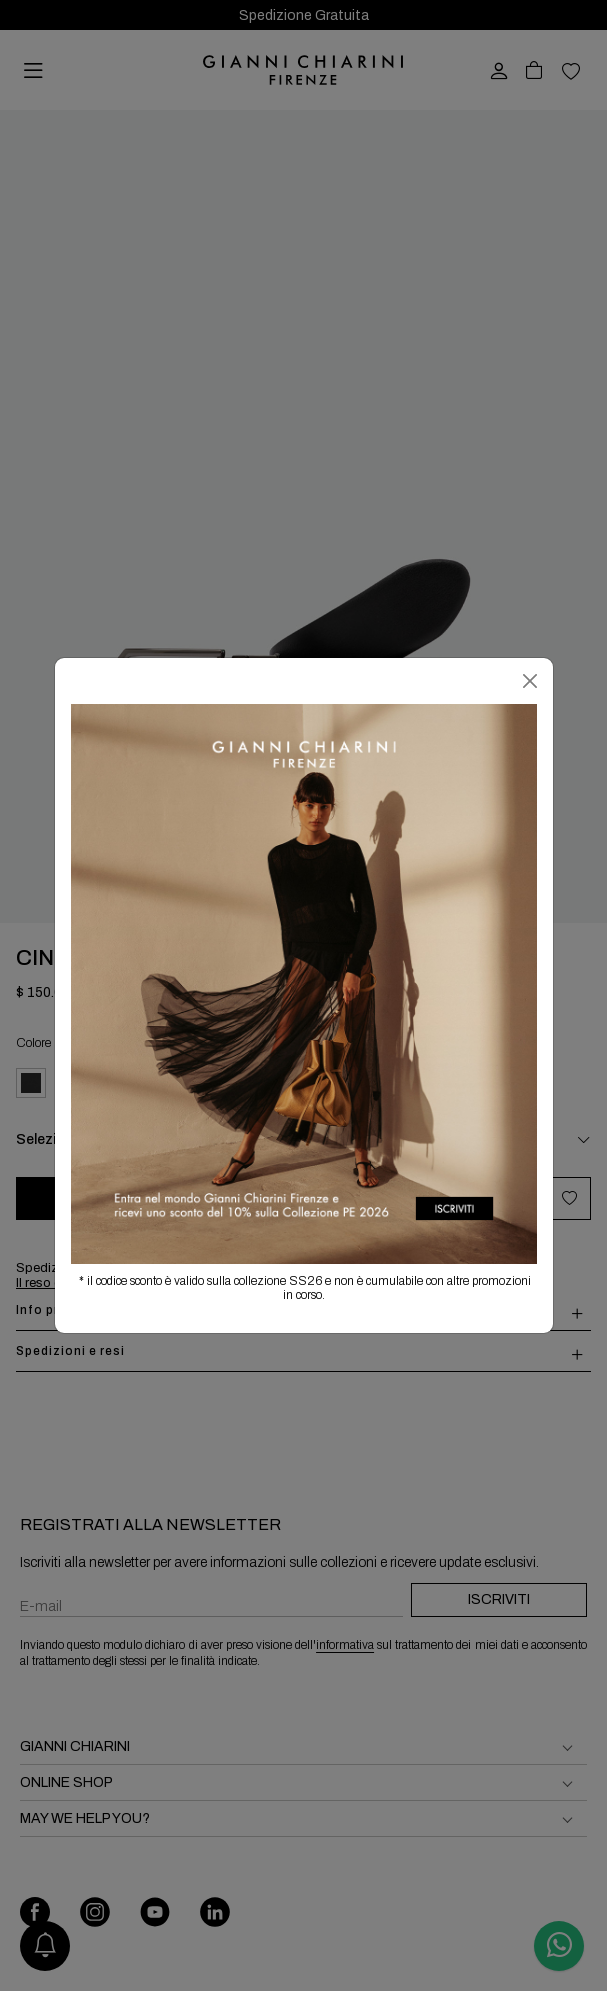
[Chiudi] (530, 681)
